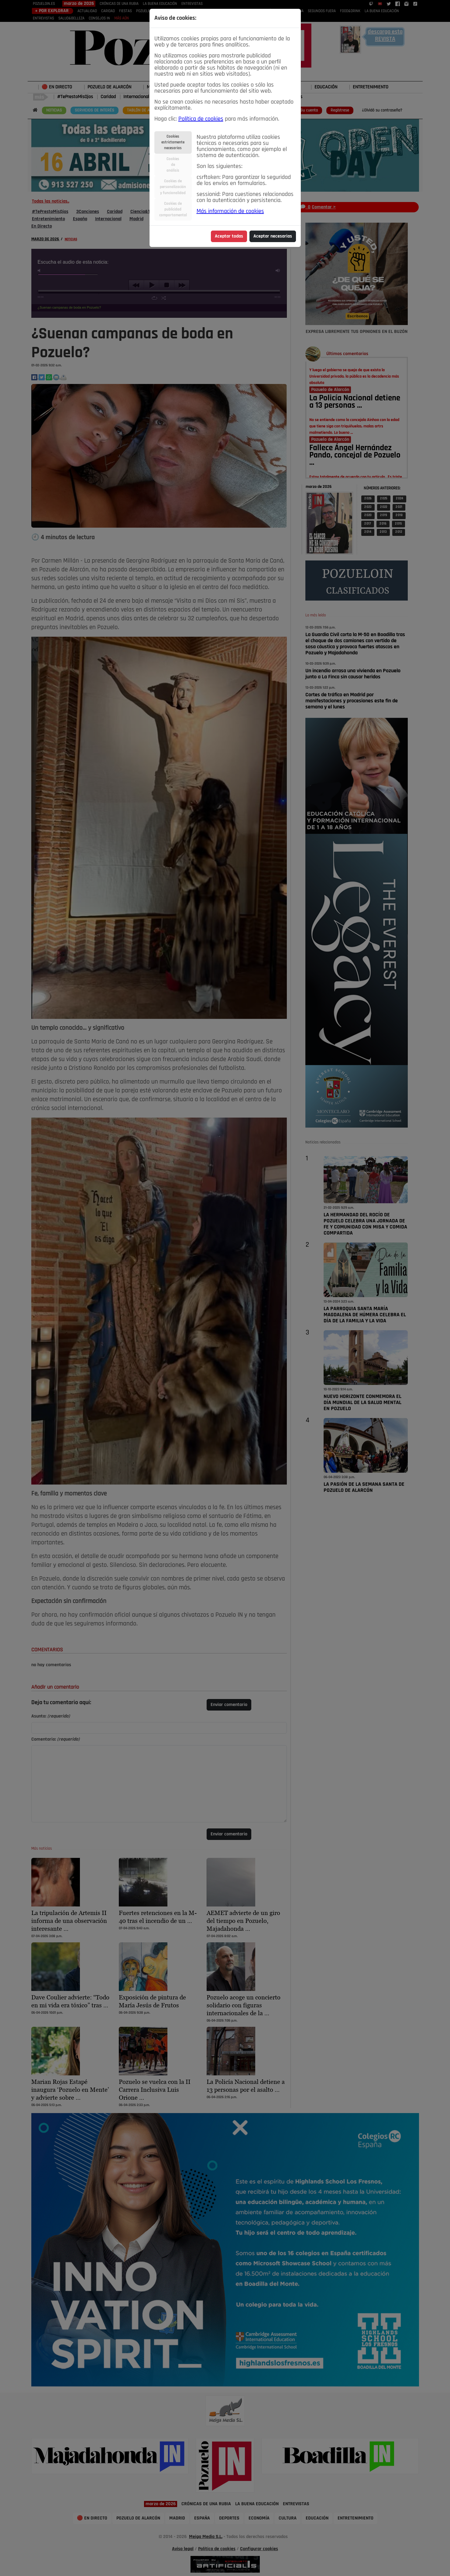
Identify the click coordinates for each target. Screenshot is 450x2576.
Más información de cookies (230, 211)
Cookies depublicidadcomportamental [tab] (173, 209)
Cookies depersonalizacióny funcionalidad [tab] (173, 187)
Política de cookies (200, 119)
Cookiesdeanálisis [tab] (173, 165)
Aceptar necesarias (272, 236)
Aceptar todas (229, 236)
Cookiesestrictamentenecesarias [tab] (172, 142)
